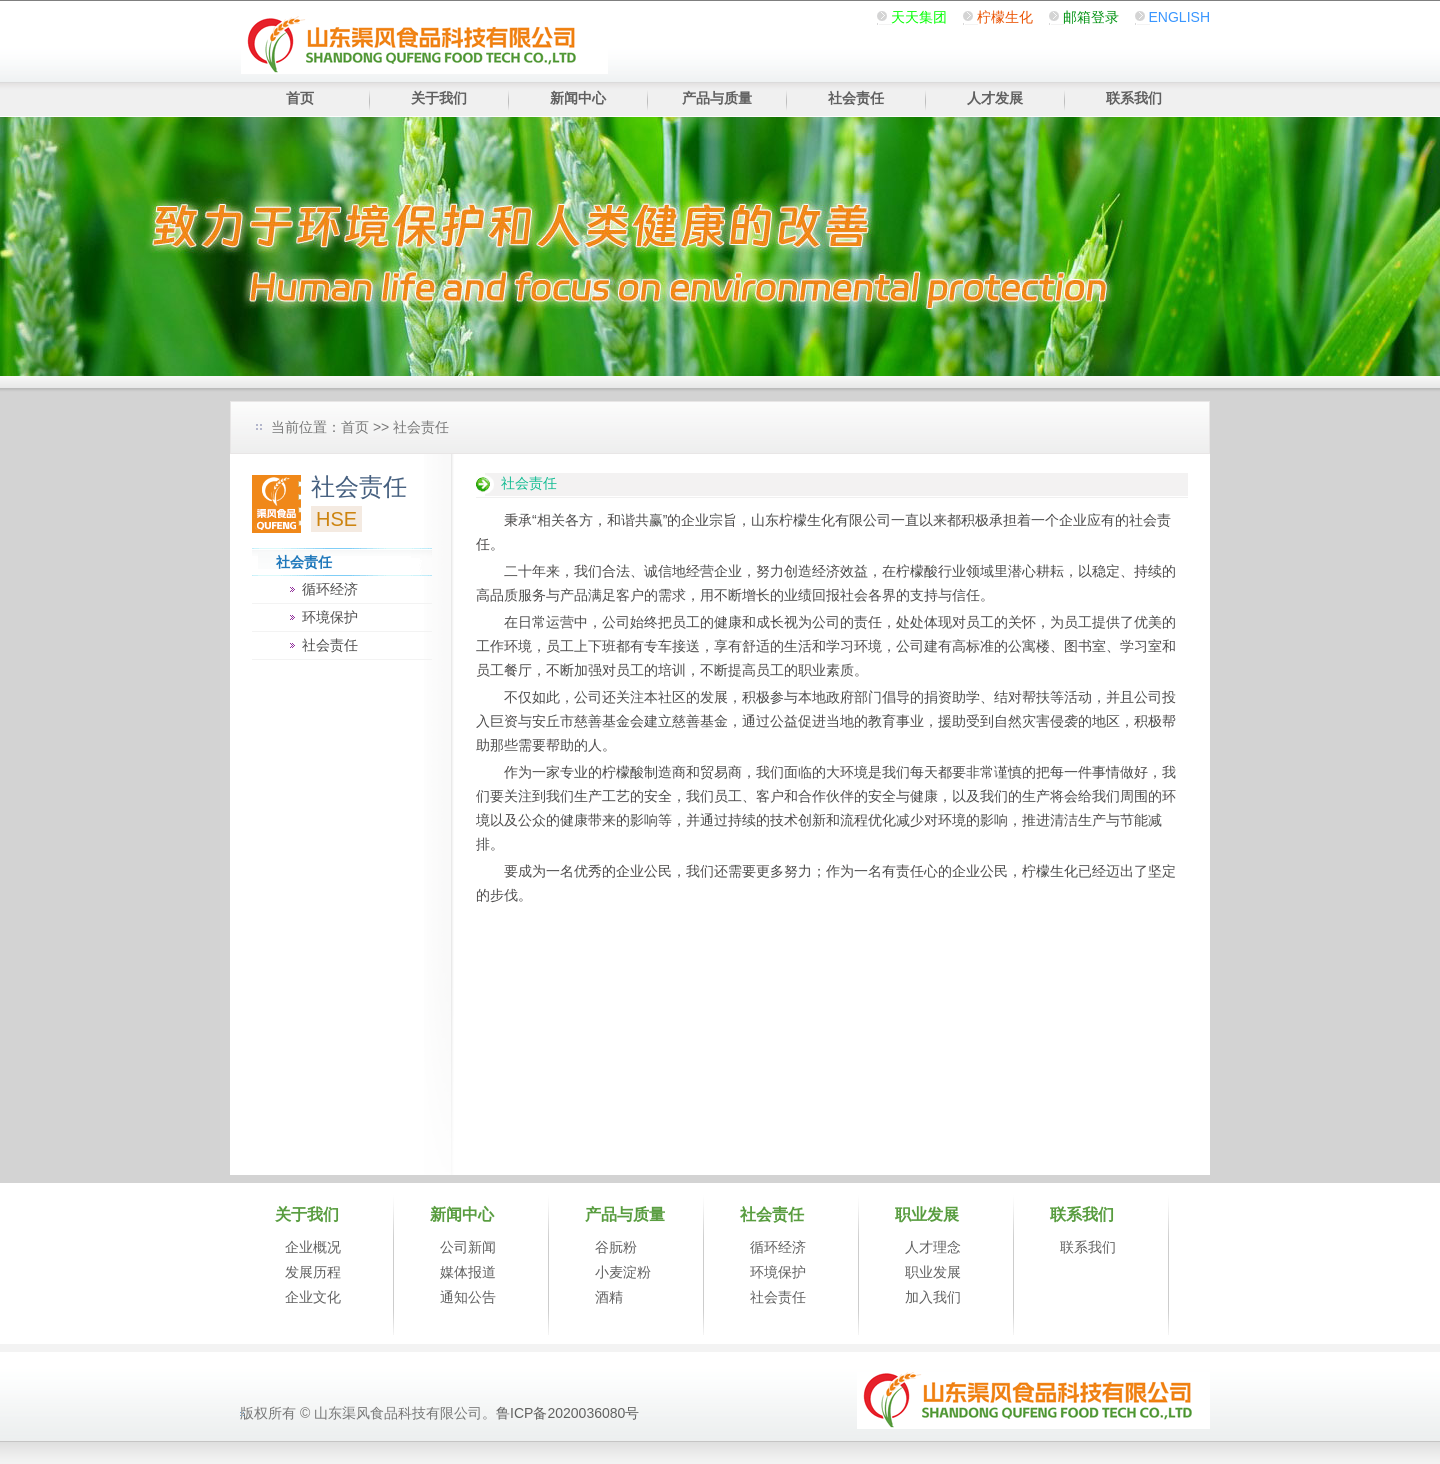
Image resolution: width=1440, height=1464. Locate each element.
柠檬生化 (1005, 17)
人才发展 (995, 98)
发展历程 (313, 1272)
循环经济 (330, 589)
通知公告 (468, 1297)
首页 (300, 98)
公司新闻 (468, 1247)
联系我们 (1134, 98)
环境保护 (330, 617)
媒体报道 (468, 1272)
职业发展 (933, 1272)
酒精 (609, 1297)
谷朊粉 (616, 1247)
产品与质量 (717, 98)
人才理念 (933, 1247)
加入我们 (933, 1297)
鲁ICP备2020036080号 (567, 1413)
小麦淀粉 (623, 1272)
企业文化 (313, 1297)
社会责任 (856, 98)
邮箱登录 (1091, 17)
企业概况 (313, 1247)
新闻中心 (578, 98)
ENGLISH (1179, 17)
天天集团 (919, 17)
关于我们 (439, 98)
